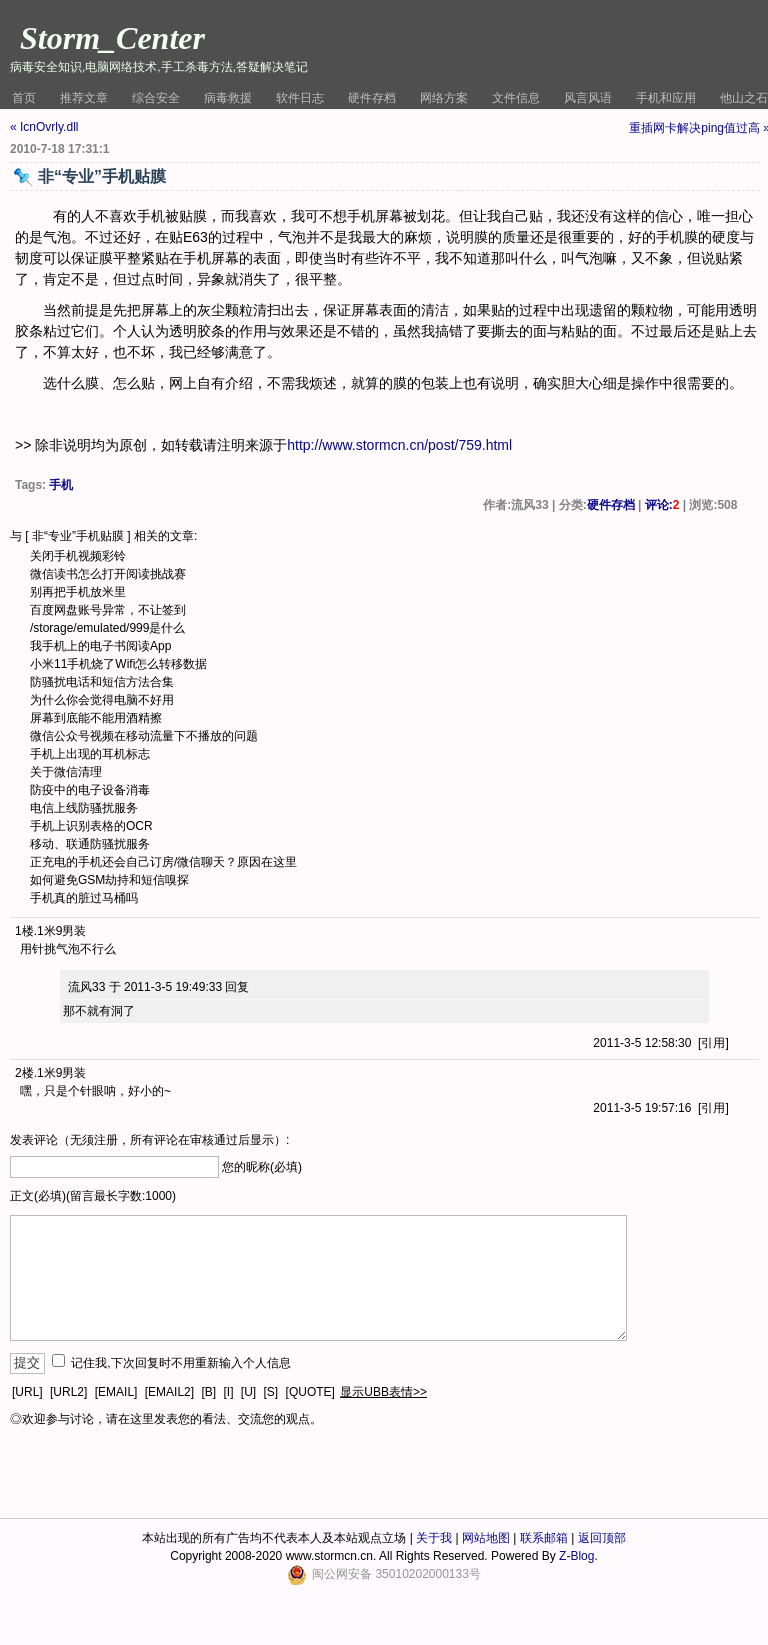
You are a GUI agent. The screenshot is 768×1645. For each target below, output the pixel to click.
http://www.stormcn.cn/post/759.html (399, 445)
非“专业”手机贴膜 (78, 536)
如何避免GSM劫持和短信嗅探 (109, 880)
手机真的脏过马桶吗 (84, 898)
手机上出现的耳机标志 (90, 754)
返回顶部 (602, 1538)
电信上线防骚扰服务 (84, 808)
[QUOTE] (310, 1392)
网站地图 (486, 1538)
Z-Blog (576, 1556)
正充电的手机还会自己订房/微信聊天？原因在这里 (163, 862)
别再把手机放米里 (78, 592)
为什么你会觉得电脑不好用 (102, 700)
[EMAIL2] (169, 1392)
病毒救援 (228, 98)
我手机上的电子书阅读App (100, 646)
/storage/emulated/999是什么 (107, 628)
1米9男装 (61, 931)
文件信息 (516, 98)
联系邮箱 (544, 1538)
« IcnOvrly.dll (44, 127)
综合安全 (156, 98)
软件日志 (300, 98)
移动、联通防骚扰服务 (90, 844)
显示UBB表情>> (383, 1392)
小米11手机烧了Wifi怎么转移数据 (118, 664)
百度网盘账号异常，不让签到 (108, 610)
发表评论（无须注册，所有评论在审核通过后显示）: (149, 1140)
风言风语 (588, 98)
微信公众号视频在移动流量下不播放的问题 (144, 736)
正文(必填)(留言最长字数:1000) (93, 1196)
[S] (271, 1392)
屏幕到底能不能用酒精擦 (96, 718)
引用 (713, 1043)
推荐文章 (84, 98)
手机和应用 (666, 98)
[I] (228, 1392)
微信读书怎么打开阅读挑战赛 (108, 574)
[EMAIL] (116, 1392)
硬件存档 (372, 98)
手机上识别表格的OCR (91, 826)
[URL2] (68, 1392)
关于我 (434, 1538)
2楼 (24, 1073)
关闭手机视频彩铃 (78, 556)
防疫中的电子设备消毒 (90, 790)
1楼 (24, 931)
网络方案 (444, 98)
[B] (208, 1392)
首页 (24, 98)
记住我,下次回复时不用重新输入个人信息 (180, 1363)
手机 (61, 485)
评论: (662, 505)
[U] (248, 1392)
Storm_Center (112, 38)
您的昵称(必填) (262, 1167)
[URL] (27, 1392)
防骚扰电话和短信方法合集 (102, 682)
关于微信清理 (66, 772)
